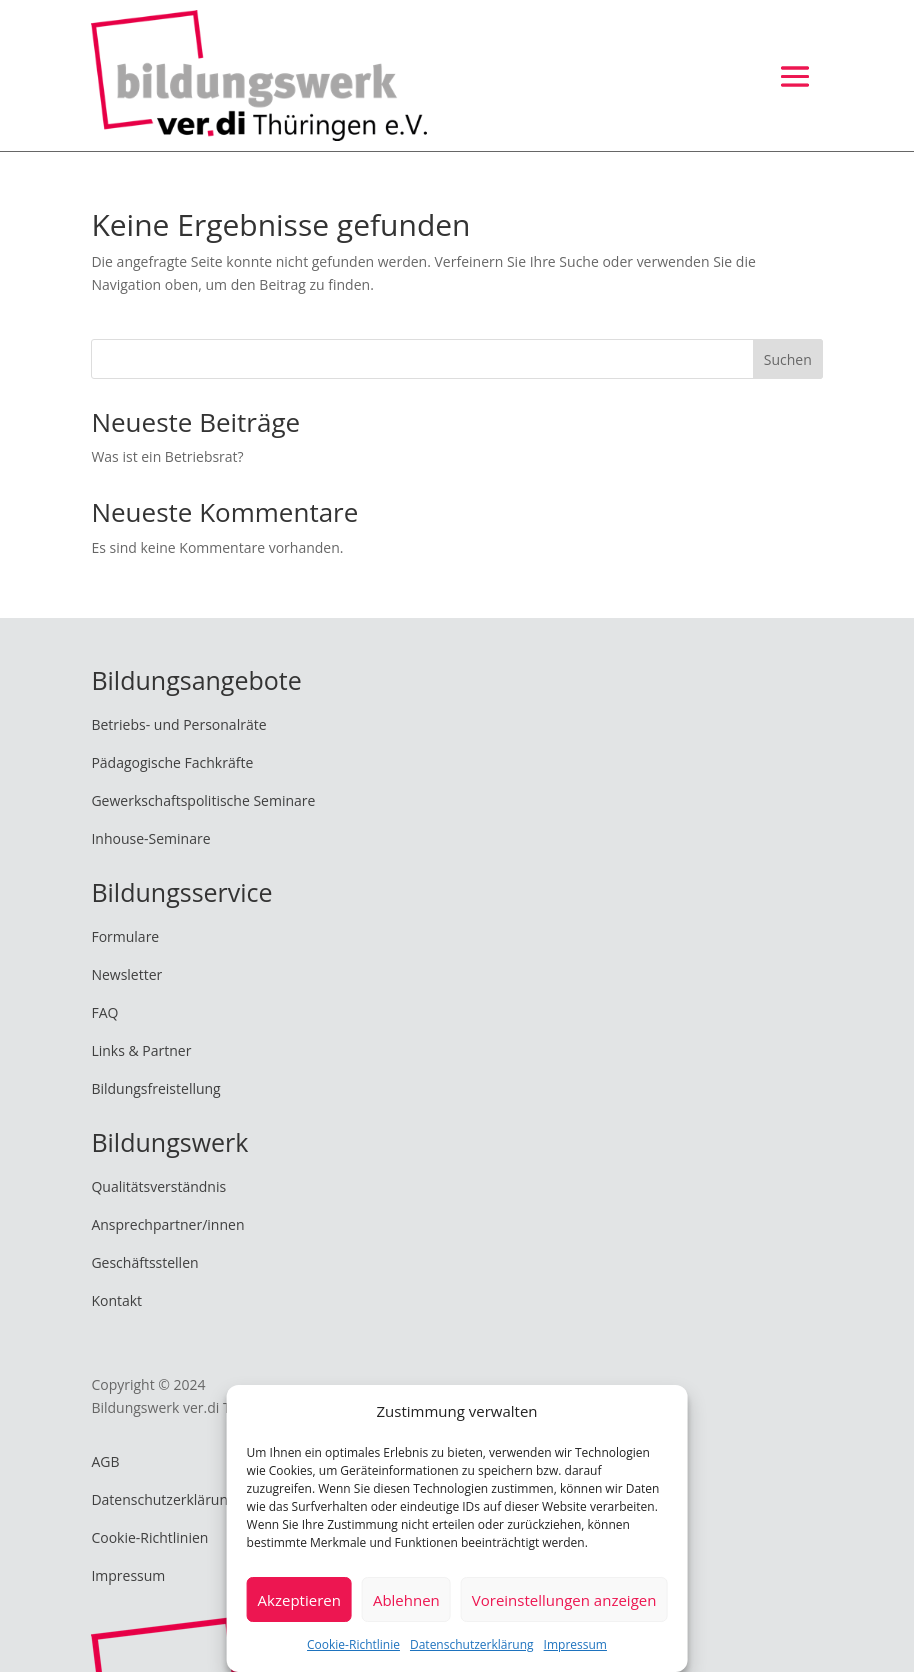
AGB (105, 1461)
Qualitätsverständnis (158, 1186)
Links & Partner (141, 1050)
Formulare (125, 936)
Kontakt (116, 1300)
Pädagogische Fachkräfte (172, 762)
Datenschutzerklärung (472, 1644)
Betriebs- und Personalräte (178, 724)
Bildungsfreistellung (155, 1088)
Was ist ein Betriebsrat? (167, 456)
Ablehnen (406, 1600)
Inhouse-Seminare (150, 838)
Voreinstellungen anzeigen (564, 1600)
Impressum (575, 1644)
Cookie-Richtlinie (353, 1644)
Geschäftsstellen (144, 1262)
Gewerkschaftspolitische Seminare (203, 800)
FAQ (104, 1012)
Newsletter (126, 974)
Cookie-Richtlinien (149, 1537)
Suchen (788, 359)
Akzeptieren (299, 1600)
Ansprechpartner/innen (167, 1224)
